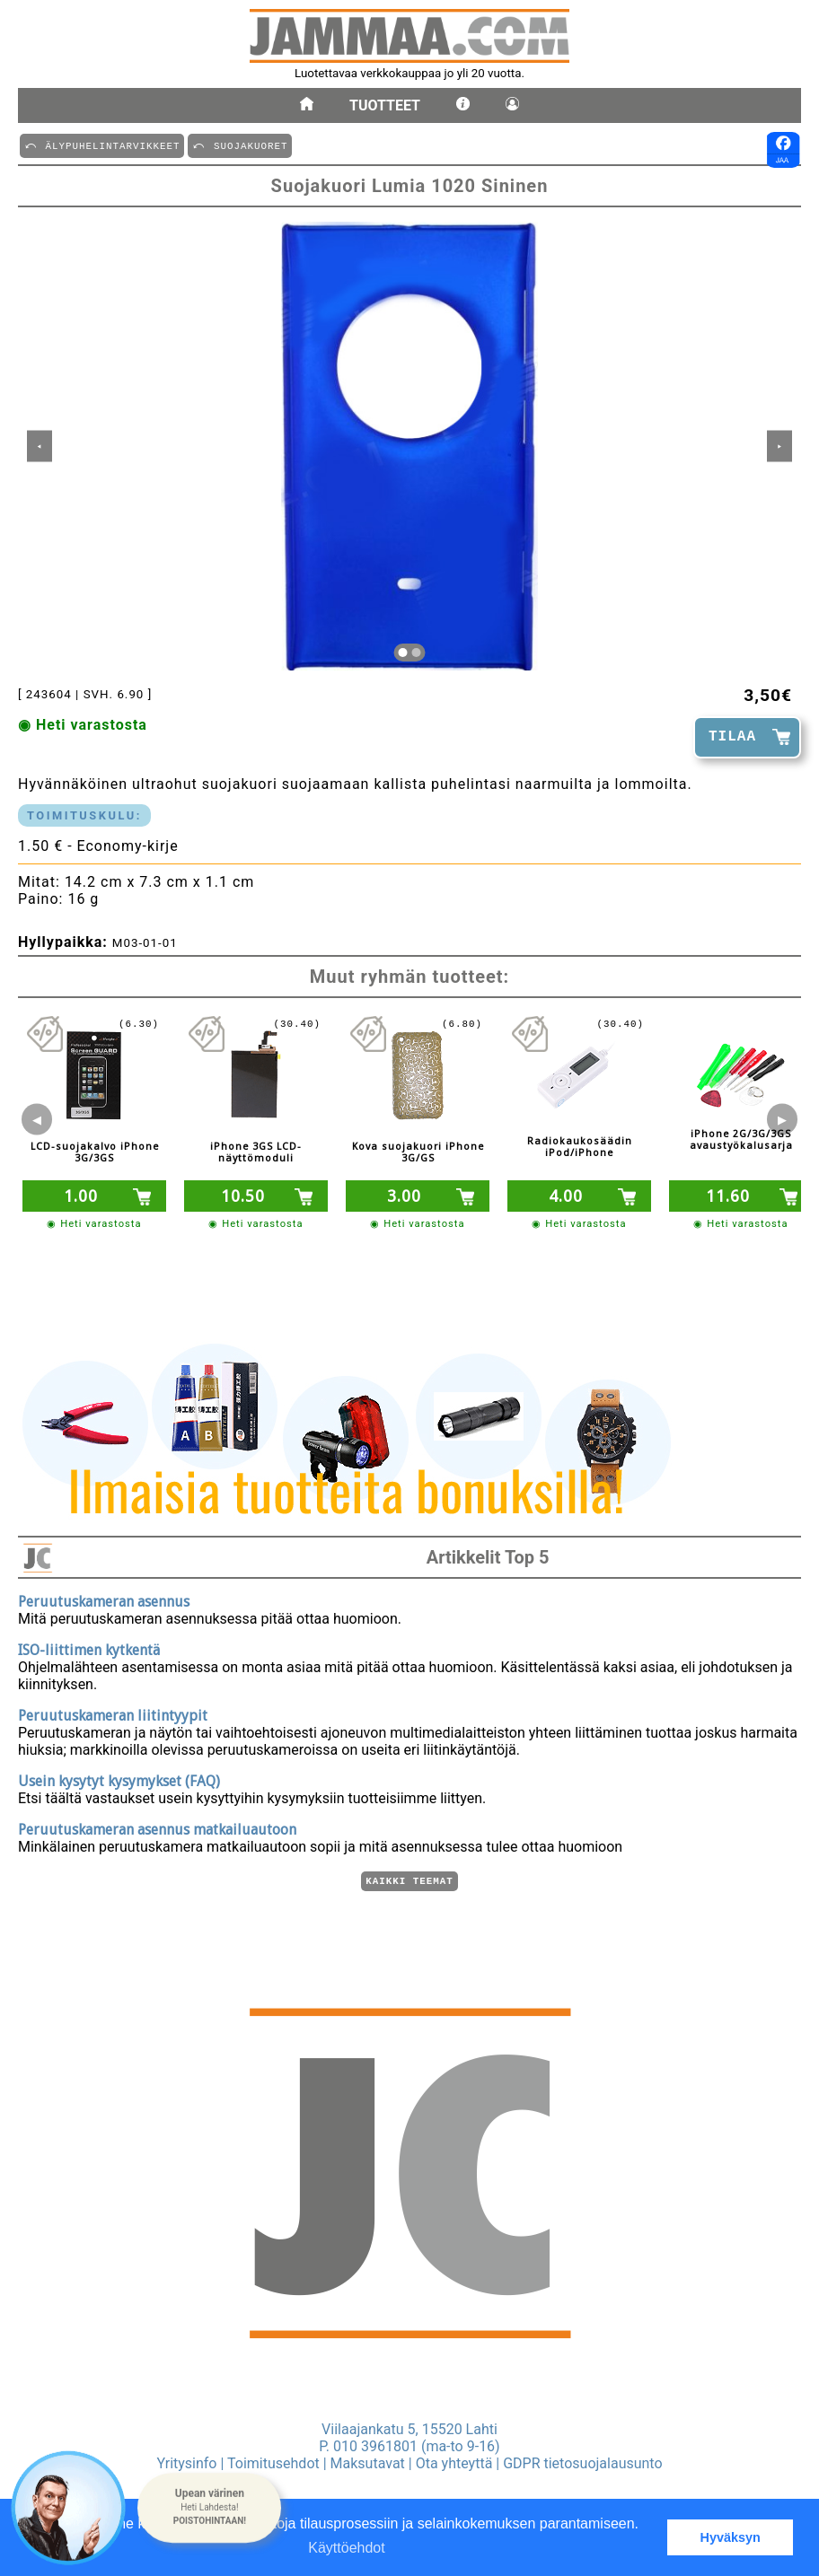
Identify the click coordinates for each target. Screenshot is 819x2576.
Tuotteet (384, 105)
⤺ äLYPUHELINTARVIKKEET (102, 145)
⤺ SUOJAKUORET (239, 145)
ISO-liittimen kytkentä (89, 1647)
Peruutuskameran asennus (103, 1599)
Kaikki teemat (409, 1880)
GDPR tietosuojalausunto (582, 2463)
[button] (209, 2508)
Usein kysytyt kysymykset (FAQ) (119, 1778)
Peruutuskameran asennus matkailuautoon (157, 1827)
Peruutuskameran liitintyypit (112, 1713)
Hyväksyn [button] (730, 2537)
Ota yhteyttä (454, 2463)
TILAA (732, 737)
